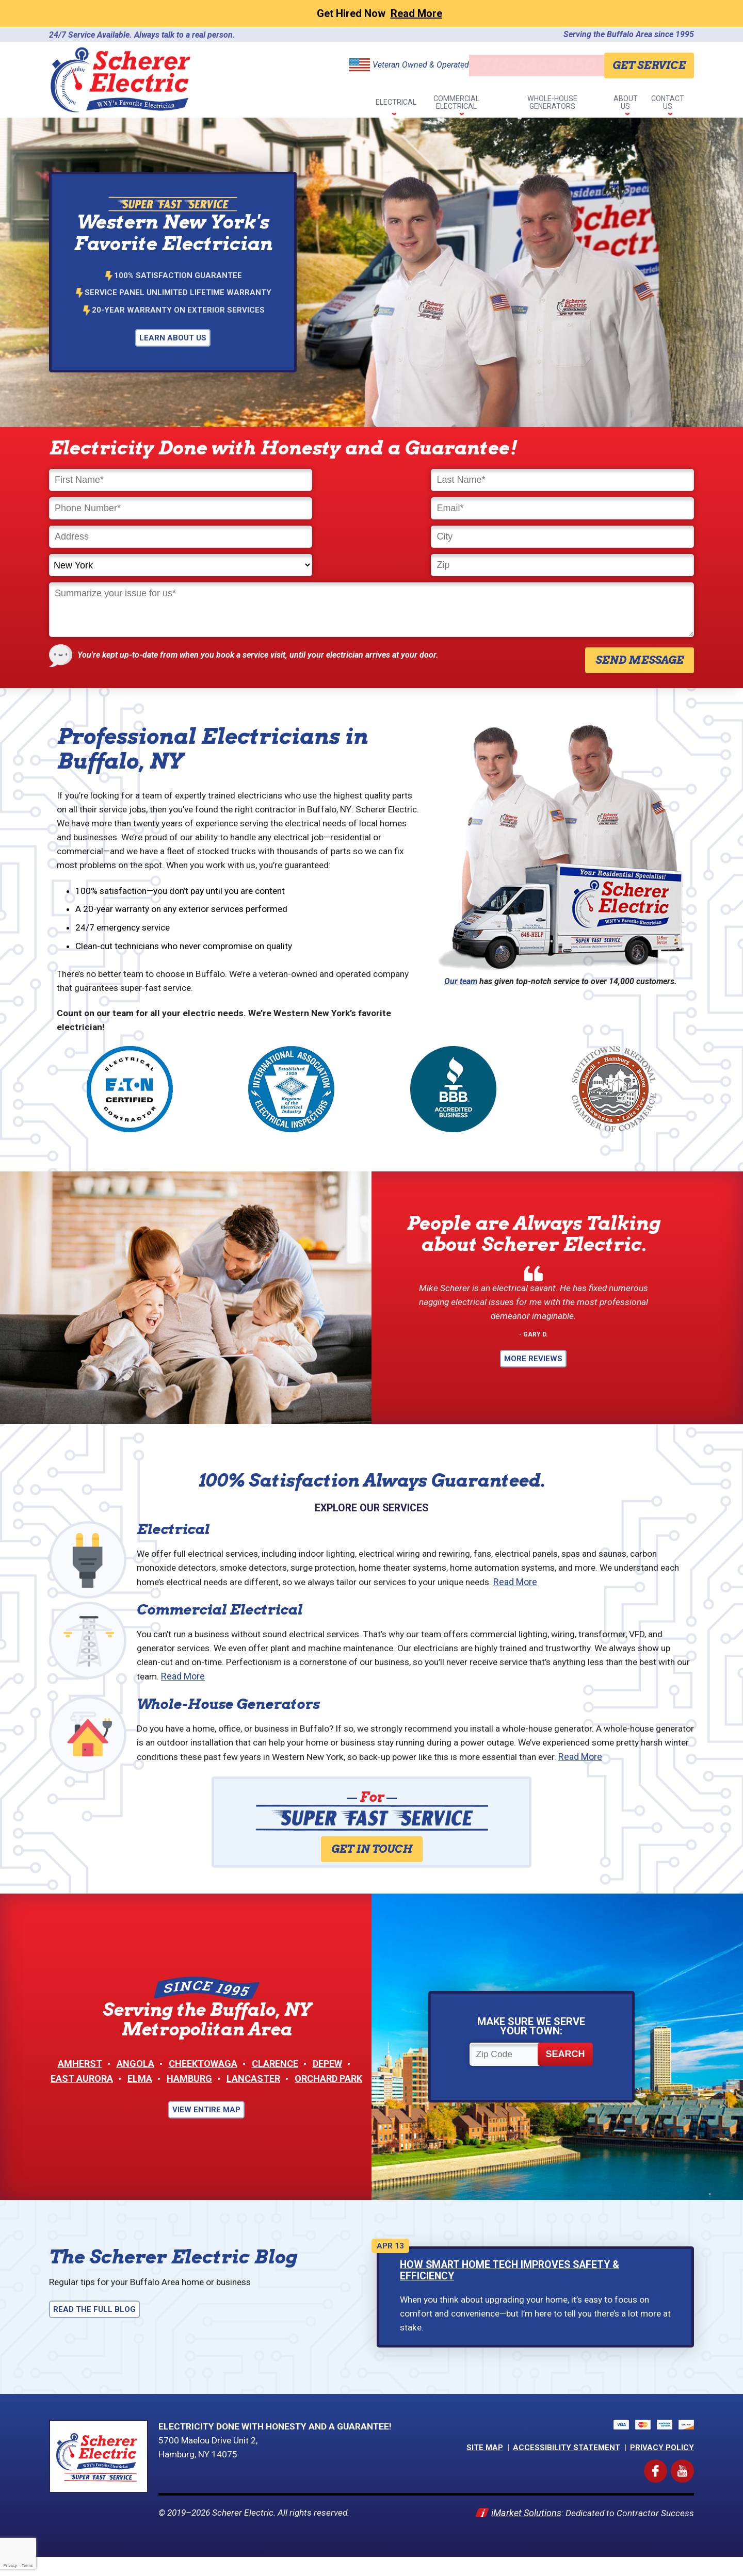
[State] (453, 508)
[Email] (616, 480)
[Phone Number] (453, 480)
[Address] (126, 508)
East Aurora (82, 2091)
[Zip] (616, 508)
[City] (290, 508)
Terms (27, 2565)
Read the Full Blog (94, 2324)
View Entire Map (206, 2123)
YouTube (692, 2483)
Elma (139, 2091)
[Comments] (371, 553)
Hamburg (189, 2091)
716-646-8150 (533, 65)
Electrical (173, 1515)
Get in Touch (371, 1857)
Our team (460, 925)
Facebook (665, 2483)
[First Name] (126, 480)
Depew (327, 2077)
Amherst (80, 2077)
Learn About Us (172, 338)
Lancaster (253, 2091)
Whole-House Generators (228, 1694)
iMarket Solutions (523, 2529)
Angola (135, 2077)
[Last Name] (290, 480)
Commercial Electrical (219, 1597)
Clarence (275, 2077)
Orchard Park (328, 2091)
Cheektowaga (203, 2077)
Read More (557, 1569)
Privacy (10, 2565)
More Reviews (533, 1340)
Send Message (639, 604)
